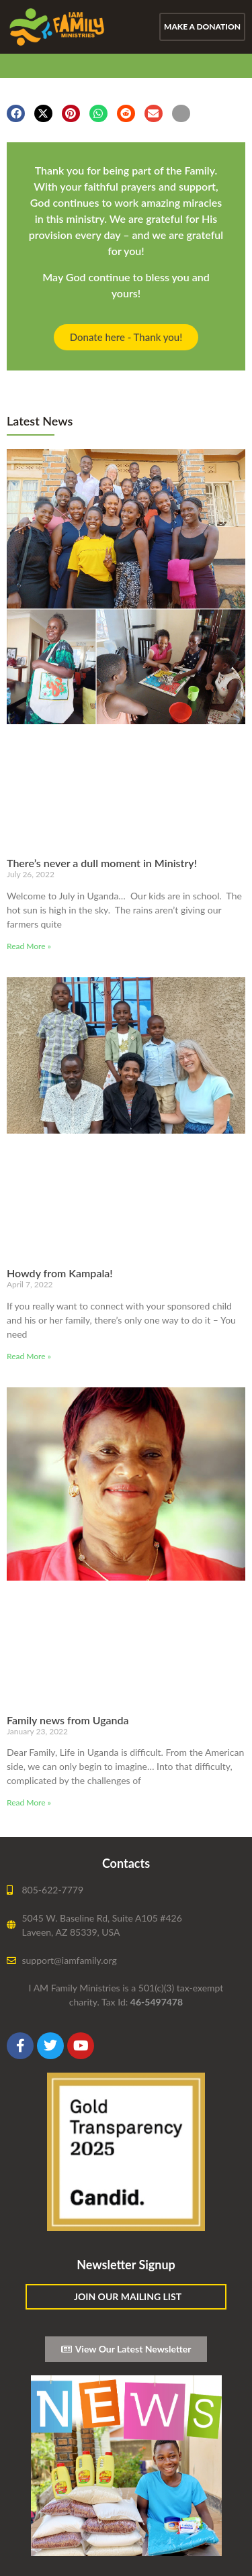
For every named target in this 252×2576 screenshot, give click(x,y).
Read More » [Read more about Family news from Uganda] (29, 1802)
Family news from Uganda (68, 1720)
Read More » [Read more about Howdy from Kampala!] (29, 1356)
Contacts (126, 1863)
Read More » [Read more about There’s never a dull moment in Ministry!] (29, 946)
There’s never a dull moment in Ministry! (102, 862)
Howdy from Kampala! (60, 1273)
